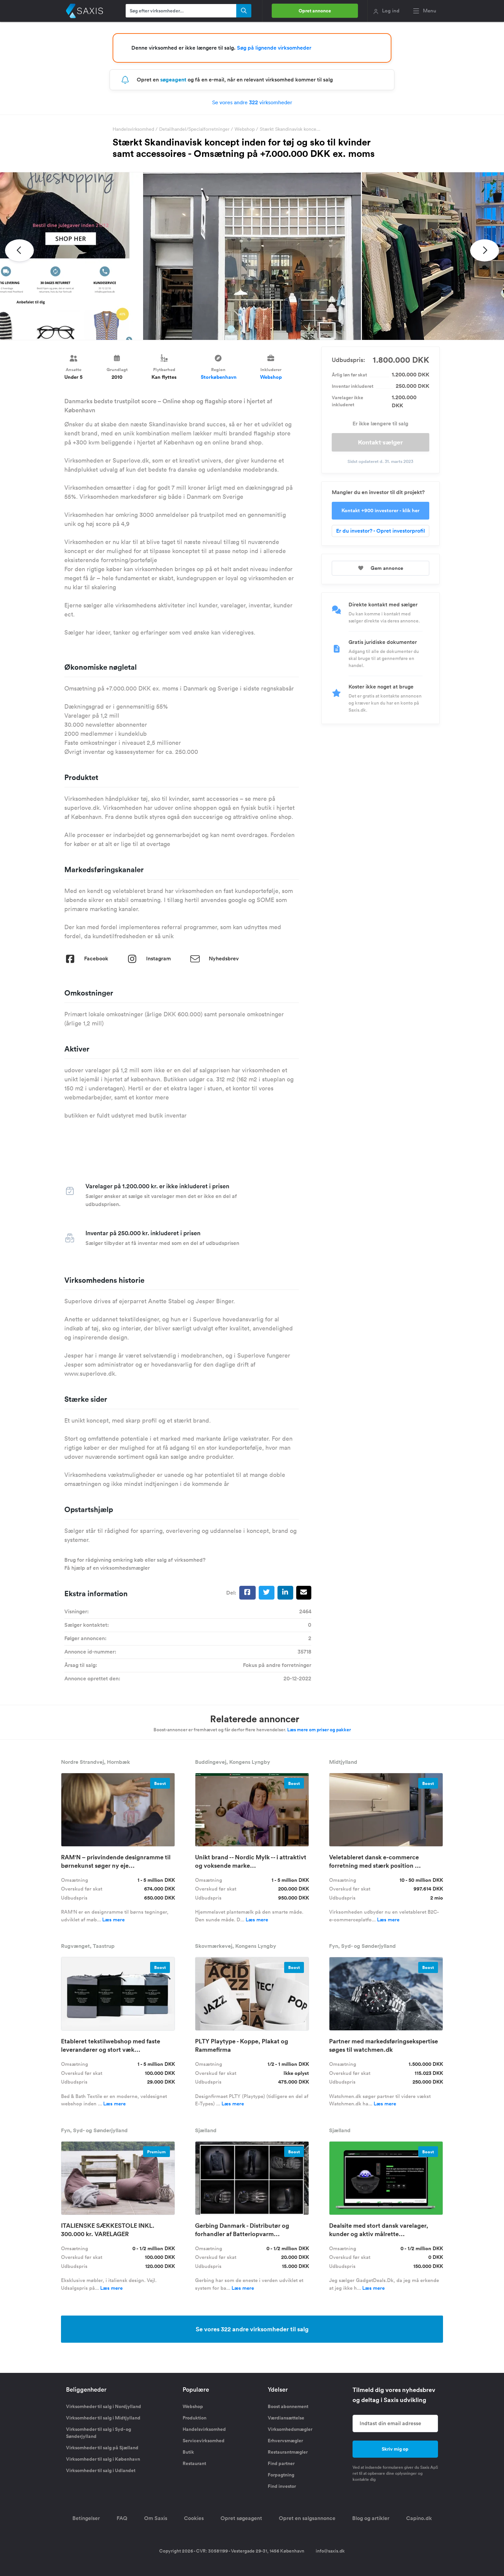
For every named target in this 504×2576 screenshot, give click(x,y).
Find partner (281, 2463)
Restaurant (194, 2463)
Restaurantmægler (288, 2452)
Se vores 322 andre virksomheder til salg (252, 2329)
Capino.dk (419, 2518)
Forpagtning (281, 2474)
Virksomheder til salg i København (103, 2459)
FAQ (122, 2518)
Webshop (245, 129)
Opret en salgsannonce (307, 2518)
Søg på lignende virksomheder (274, 47)
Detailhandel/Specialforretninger (194, 129)
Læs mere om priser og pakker (319, 1729)
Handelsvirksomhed (133, 129)
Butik (188, 2452)
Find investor (282, 2486)
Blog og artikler (370, 2518)
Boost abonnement (288, 2406)
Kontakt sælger (380, 442)
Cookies (194, 2518)
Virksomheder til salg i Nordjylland (103, 2406)
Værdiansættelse (286, 2417)
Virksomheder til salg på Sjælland (102, 2447)
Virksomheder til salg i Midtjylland (103, 2417)
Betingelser (86, 2518)
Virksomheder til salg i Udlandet (100, 2470)
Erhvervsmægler (285, 2440)
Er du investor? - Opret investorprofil (380, 530)
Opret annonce (315, 10)
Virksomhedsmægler (290, 2429)
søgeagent (173, 79)
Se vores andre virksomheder (252, 102)
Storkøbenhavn (219, 376)
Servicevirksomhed (204, 2440)
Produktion (194, 2417)
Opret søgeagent (241, 2518)
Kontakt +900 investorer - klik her (380, 510)
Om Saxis (155, 2518)
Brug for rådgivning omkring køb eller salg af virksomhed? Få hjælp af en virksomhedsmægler (134, 1563)
